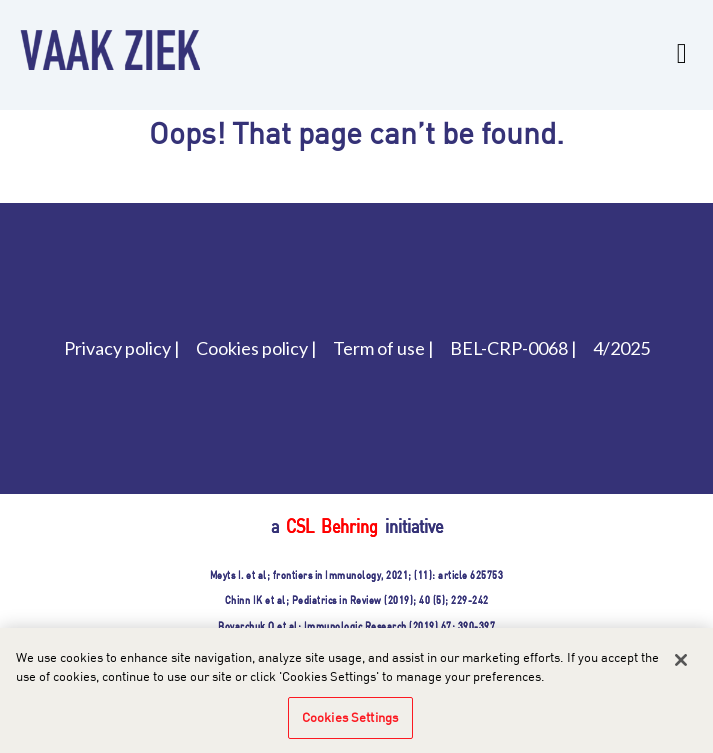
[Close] (681, 670)
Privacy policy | (122, 348)
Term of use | (383, 348)
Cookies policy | (256, 348)
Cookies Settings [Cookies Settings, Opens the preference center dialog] (350, 727)
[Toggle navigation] (682, 49)
